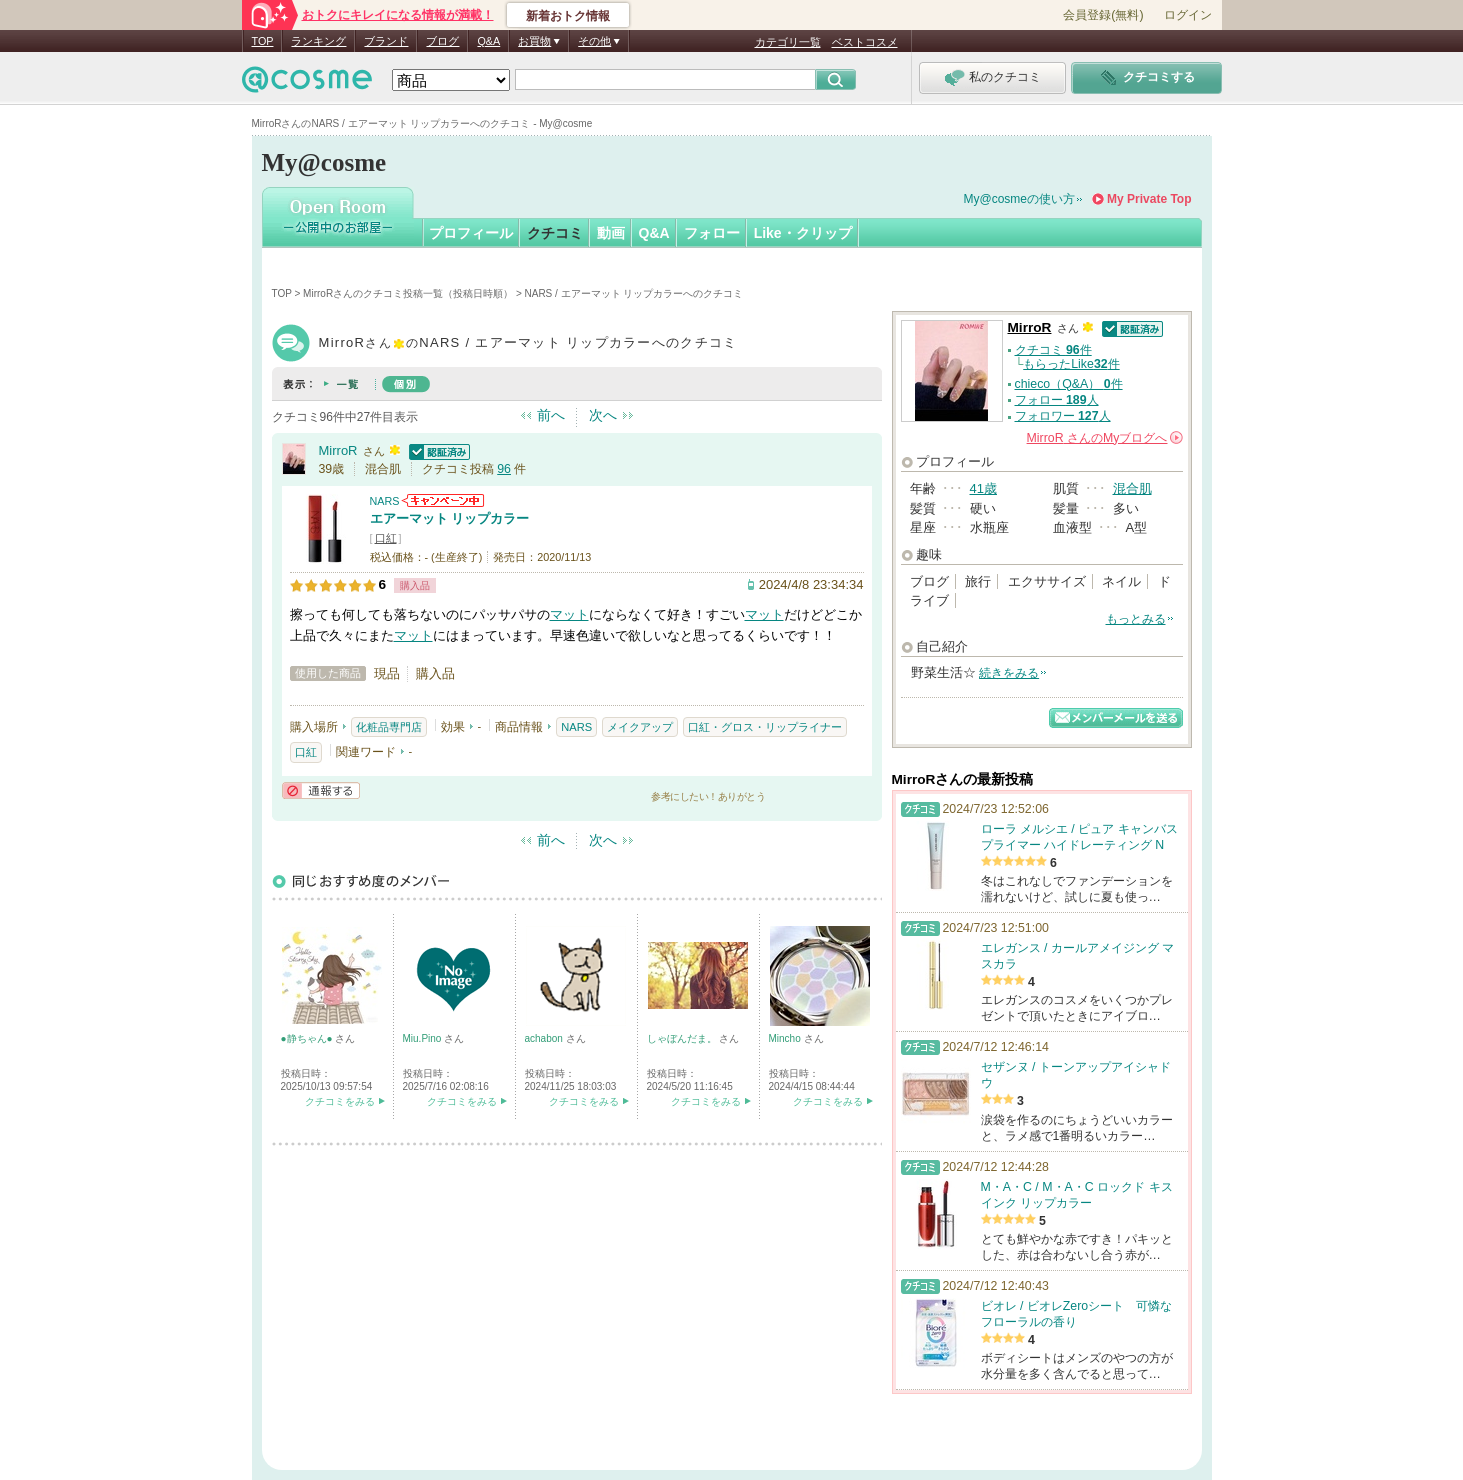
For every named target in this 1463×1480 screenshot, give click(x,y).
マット (569, 614)
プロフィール (471, 233)
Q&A (488, 41)
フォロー (712, 233)
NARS (385, 501)
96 (504, 469)
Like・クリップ (803, 233)
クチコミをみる (340, 1101)
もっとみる (1136, 619)
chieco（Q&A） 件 (1069, 384)
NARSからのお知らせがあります (443, 500)
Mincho (786, 1038)
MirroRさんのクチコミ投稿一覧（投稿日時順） (408, 293)
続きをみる (1009, 673)
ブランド (386, 41)
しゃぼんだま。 (683, 1038)
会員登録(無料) (1103, 15)
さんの (1105, 438)
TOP (263, 41)
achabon (545, 1038)
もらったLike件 (1071, 364)
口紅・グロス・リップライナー (765, 727)
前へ (551, 415)
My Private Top (1149, 199)
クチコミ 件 (1053, 350)
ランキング (318, 41)
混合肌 (1132, 488)
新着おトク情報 (568, 16)
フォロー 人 (1057, 400)
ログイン (1188, 15)
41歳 (983, 488)
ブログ (442, 41)
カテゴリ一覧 (788, 42)
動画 (611, 233)
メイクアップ (640, 727)
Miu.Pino (424, 1038)
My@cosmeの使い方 (1020, 199)
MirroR (338, 450)
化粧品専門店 (389, 727)
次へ (603, 415)
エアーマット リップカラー (450, 518)
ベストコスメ (865, 42)
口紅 (386, 538)
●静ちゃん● (308, 1038)
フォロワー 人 (1063, 416)
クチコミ (555, 233)
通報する (321, 790)
